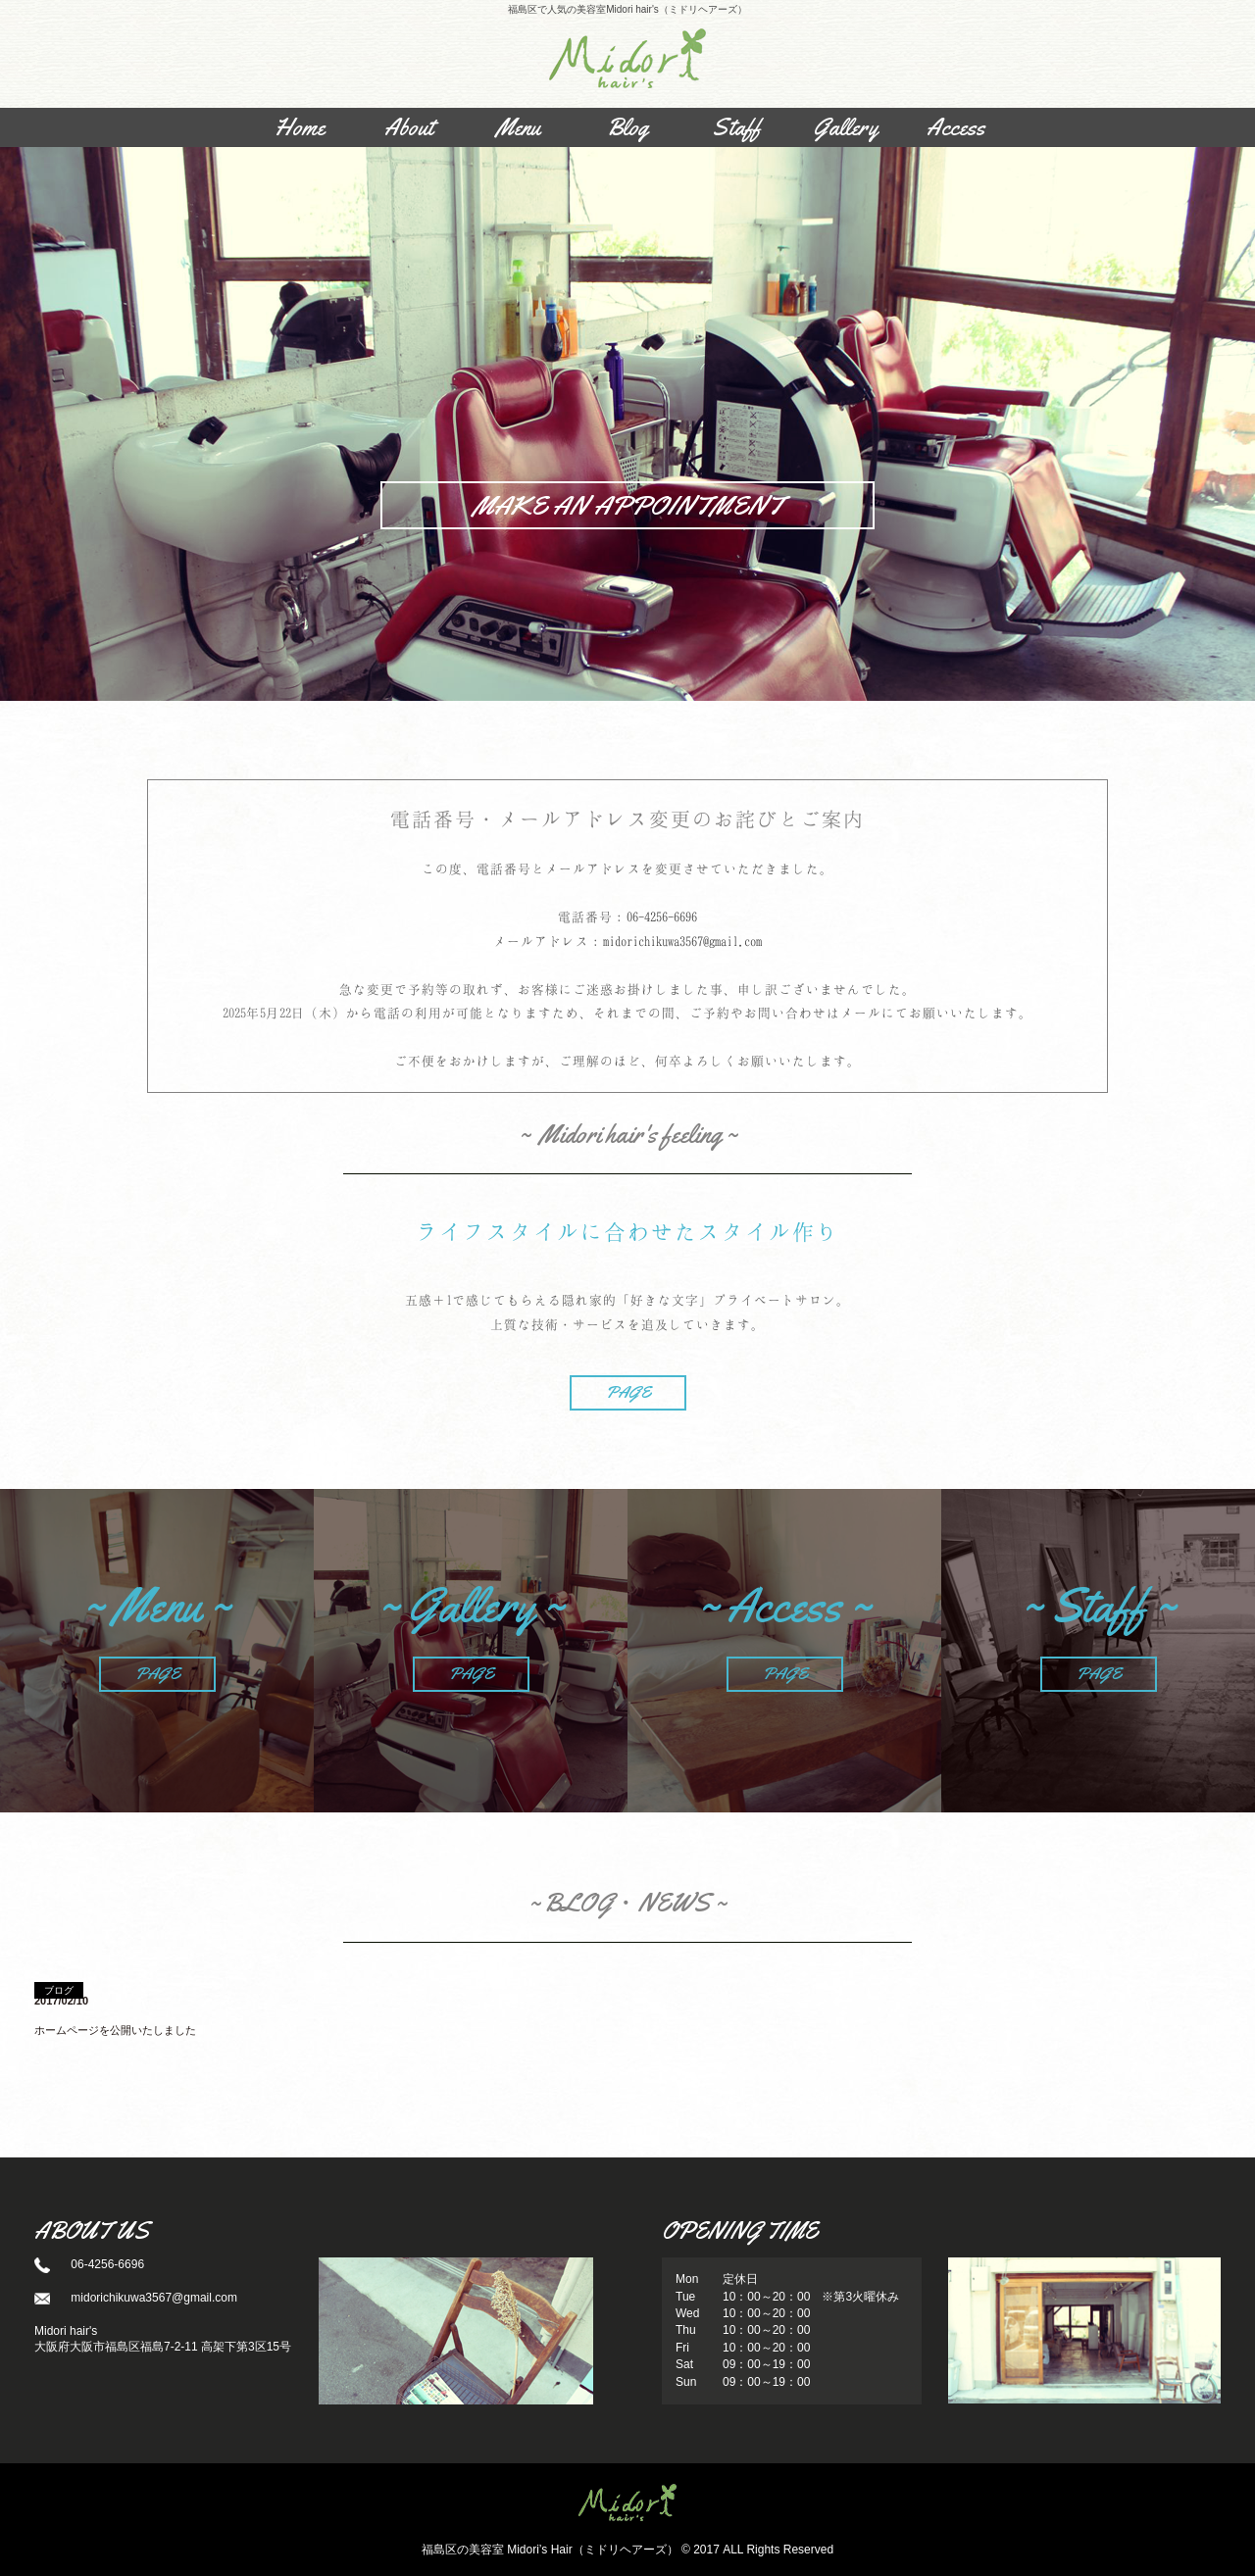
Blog (627, 127)
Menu (518, 127)
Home (300, 127)
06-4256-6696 (662, 916)
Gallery (846, 127)
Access (955, 127)
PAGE (628, 1392)
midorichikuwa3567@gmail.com (682, 941)
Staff (736, 127)
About (408, 127)
